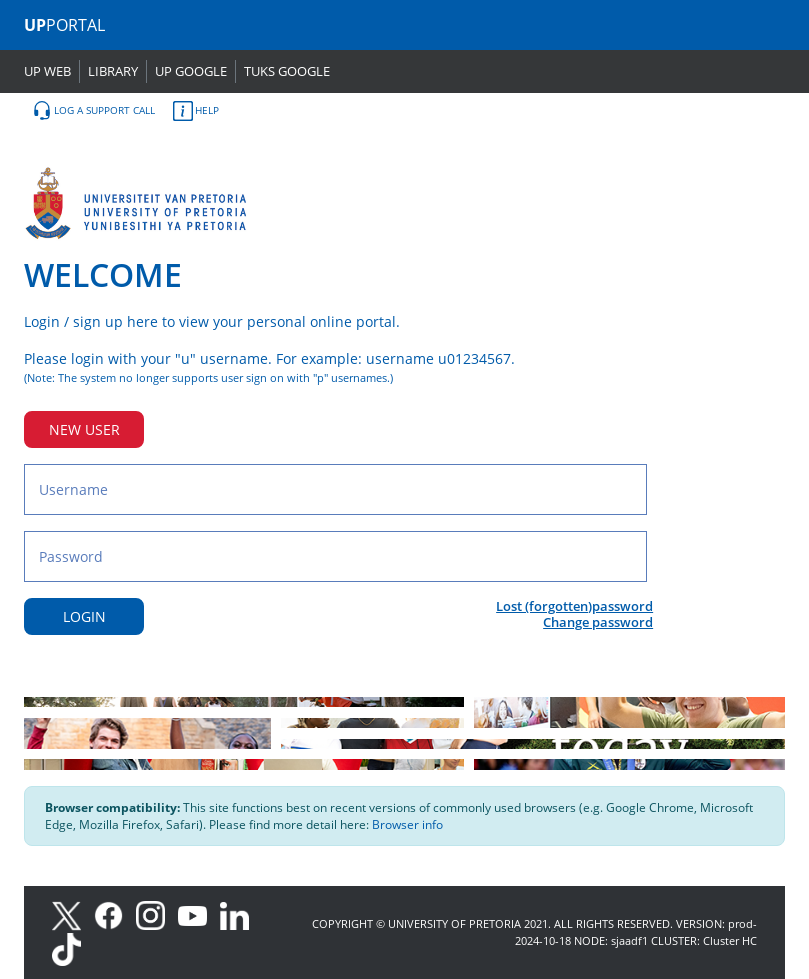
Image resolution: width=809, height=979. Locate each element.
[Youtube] (199, 914)
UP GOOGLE (191, 71)
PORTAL (64, 25)
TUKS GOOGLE (287, 71)
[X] (71, 914)
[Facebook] (115, 914)
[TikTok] (71, 947)
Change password (598, 622)
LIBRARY (113, 71)
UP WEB (47, 71)
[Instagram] (157, 914)
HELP (196, 111)
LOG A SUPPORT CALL (93, 111)
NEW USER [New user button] (84, 429)
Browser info (407, 824)
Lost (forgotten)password (574, 606)
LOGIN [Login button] (84, 616)
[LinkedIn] (239, 914)
